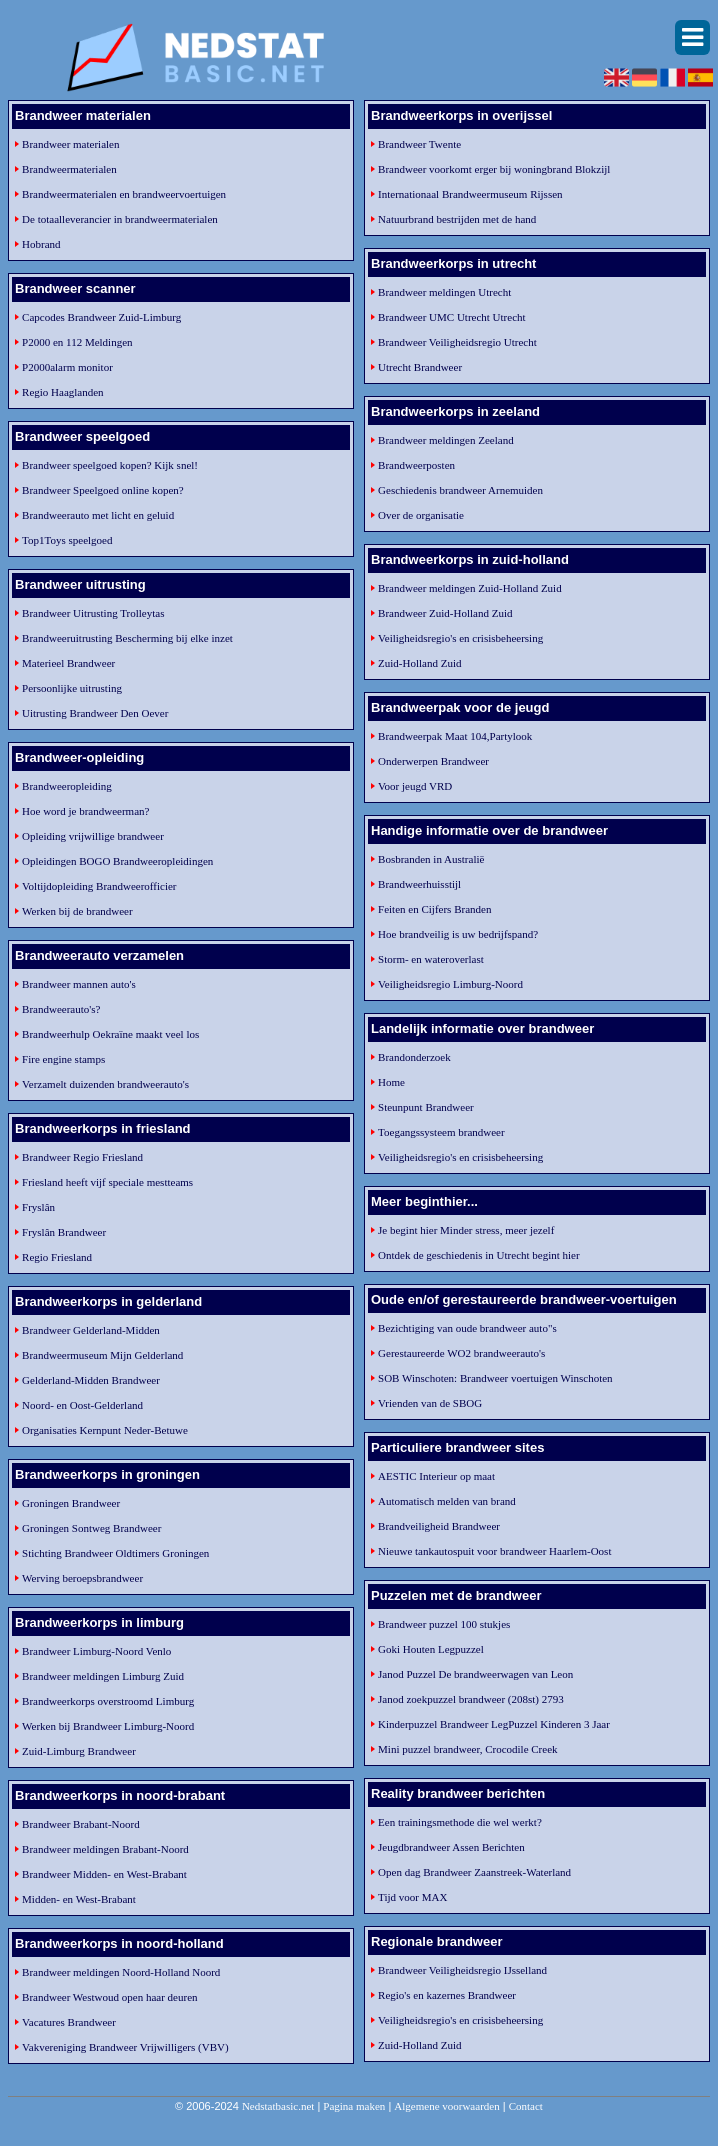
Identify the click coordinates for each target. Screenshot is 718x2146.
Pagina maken (354, 2106)
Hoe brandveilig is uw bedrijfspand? (458, 934)
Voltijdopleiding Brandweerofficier (99, 886)
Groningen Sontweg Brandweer (91, 1528)
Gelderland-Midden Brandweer (91, 1380)
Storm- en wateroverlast (431, 959)
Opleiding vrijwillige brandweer (93, 836)
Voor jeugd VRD (415, 786)
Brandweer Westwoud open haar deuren (109, 1997)
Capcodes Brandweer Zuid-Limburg (101, 317)
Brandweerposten (416, 465)
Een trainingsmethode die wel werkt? (460, 1822)
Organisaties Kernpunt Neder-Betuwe (105, 1430)
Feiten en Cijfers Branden (434, 909)
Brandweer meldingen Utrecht (444, 292)
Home (391, 1082)
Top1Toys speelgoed (67, 540)
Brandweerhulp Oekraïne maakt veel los (110, 1034)
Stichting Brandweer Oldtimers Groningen (115, 1553)
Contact (526, 2106)
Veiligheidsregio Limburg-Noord (450, 984)
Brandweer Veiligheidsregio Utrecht (457, 342)
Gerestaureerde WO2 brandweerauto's (461, 1353)
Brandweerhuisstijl (419, 884)
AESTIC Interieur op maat (436, 1476)
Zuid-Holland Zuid (419, 663)
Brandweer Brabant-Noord (81, 1824)
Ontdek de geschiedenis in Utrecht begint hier (479, 1255)
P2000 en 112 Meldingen (77, 342)
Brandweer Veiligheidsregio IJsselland (462, 1970)
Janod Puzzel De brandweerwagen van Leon (475, 1674)
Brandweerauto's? (61, 1009)
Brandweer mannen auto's (79, 984)
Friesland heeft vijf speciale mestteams (107, 1182)
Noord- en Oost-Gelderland (82, 1405)
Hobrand (41, 244)
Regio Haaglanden (63, 392)
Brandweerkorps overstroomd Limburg (108, 1701)
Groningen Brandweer (71, 1503)
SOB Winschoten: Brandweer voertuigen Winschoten (495, 1378)
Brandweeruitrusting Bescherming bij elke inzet (127, 638)
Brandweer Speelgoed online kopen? (103, 490)
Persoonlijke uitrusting (72, 688)
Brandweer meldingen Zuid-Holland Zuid (470, 588)
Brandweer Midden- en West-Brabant (104, 1874)
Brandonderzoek (414, 1057)
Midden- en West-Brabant (79, 1899)
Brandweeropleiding (67, 786)
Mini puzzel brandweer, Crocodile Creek (467, 1749)
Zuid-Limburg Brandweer (79, 1751)
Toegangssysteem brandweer (441, 1132)
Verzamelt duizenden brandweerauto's (105, 1084)
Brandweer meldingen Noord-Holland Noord (121, 1972)
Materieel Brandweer (68, 663)
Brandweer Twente (419, 144)
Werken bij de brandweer (77, 911)
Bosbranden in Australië (431, 859)
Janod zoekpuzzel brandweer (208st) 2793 (471, 1699)
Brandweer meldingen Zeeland (446, 440)
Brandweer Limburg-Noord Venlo (96, 1651)
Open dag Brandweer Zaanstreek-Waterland (474, 1872)
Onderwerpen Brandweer (433, 761)
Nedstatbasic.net (278, 2106)
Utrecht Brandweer (420, 367)
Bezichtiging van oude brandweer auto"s (467, 1328)
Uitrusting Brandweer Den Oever (95, 713)
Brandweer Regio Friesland (82, 1157)
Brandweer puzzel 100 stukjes (444, 1624)
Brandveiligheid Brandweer (439, 1526)
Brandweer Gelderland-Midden (91, 1330)
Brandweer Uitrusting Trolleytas (93, 613)
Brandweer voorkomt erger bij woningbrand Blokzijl (494, 169)
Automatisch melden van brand (447, 1501)
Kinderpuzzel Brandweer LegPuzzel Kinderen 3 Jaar (494, 1724)
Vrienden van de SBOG (430, 1403)
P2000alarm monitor (67, 367)
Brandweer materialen (70, 144)
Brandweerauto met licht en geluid (98, 515)
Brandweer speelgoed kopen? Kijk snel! (110, 465)
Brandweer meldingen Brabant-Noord (105, 1849)
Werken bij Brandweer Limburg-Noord (108, 1726)
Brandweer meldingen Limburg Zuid (103, 1676)
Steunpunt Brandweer (426, 1107)
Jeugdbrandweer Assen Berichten (451, 1847)
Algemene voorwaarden (446, 2106)
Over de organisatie (421, 515)
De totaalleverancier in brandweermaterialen (120, 219)
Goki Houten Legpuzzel (431, 1649)
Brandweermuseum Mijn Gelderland (102, 1355)
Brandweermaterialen (69, 169)
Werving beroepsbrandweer (82, 1578)
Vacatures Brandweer (69, 2022)
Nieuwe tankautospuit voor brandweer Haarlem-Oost (494, 1551)
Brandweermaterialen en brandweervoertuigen (124, 194)
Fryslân (38, 1207)
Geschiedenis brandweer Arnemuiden (460, 490)
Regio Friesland (57, 1257)
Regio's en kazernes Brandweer (447, 1995)
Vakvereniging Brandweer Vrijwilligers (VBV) (125, 2047)
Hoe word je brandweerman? (85, 811)
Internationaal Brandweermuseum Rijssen (470, 194)
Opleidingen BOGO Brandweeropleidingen (117, 861)
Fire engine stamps (63, 1059)
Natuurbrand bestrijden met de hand (457, 219)
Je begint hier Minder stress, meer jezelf (466, 1230)
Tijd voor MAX (412, 1897)
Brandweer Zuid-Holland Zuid (445, 613)
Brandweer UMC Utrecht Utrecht (452, 317)
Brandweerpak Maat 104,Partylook (455, 736)
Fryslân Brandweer (64, 1232)
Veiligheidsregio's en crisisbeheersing (460, 638)
